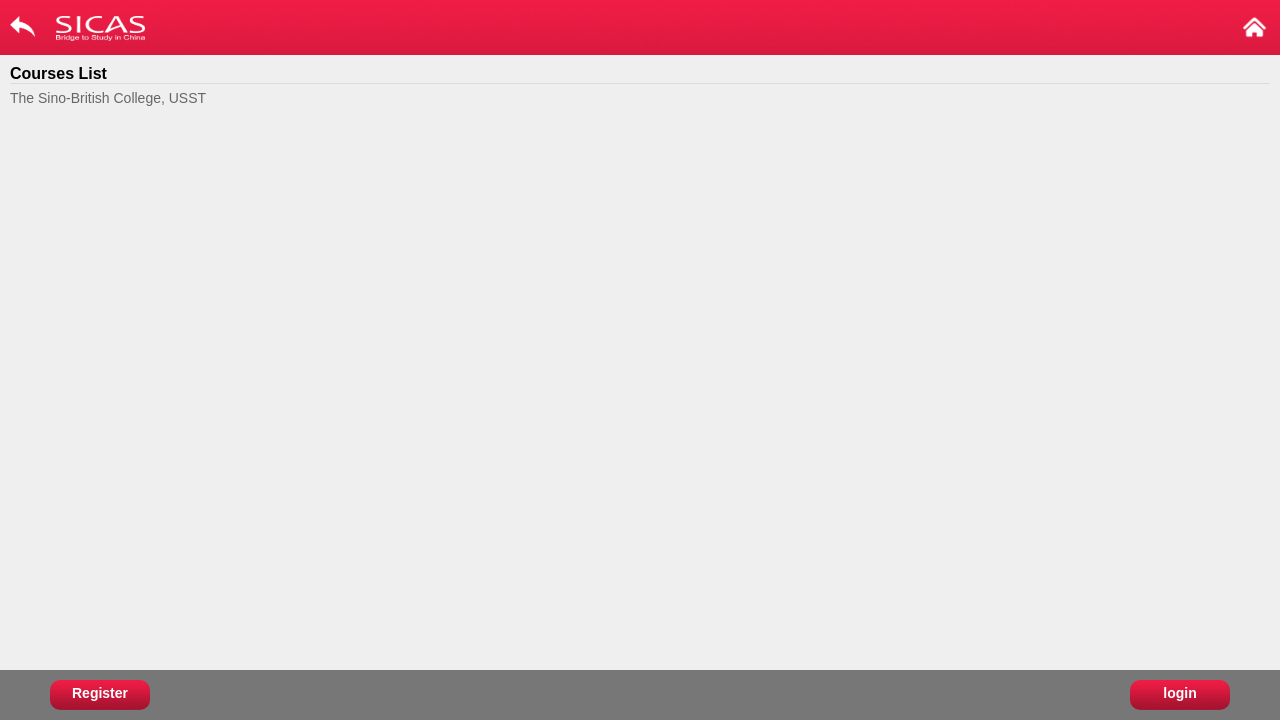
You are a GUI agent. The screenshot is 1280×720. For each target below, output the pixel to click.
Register (100, 693)
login (1179, 693)
